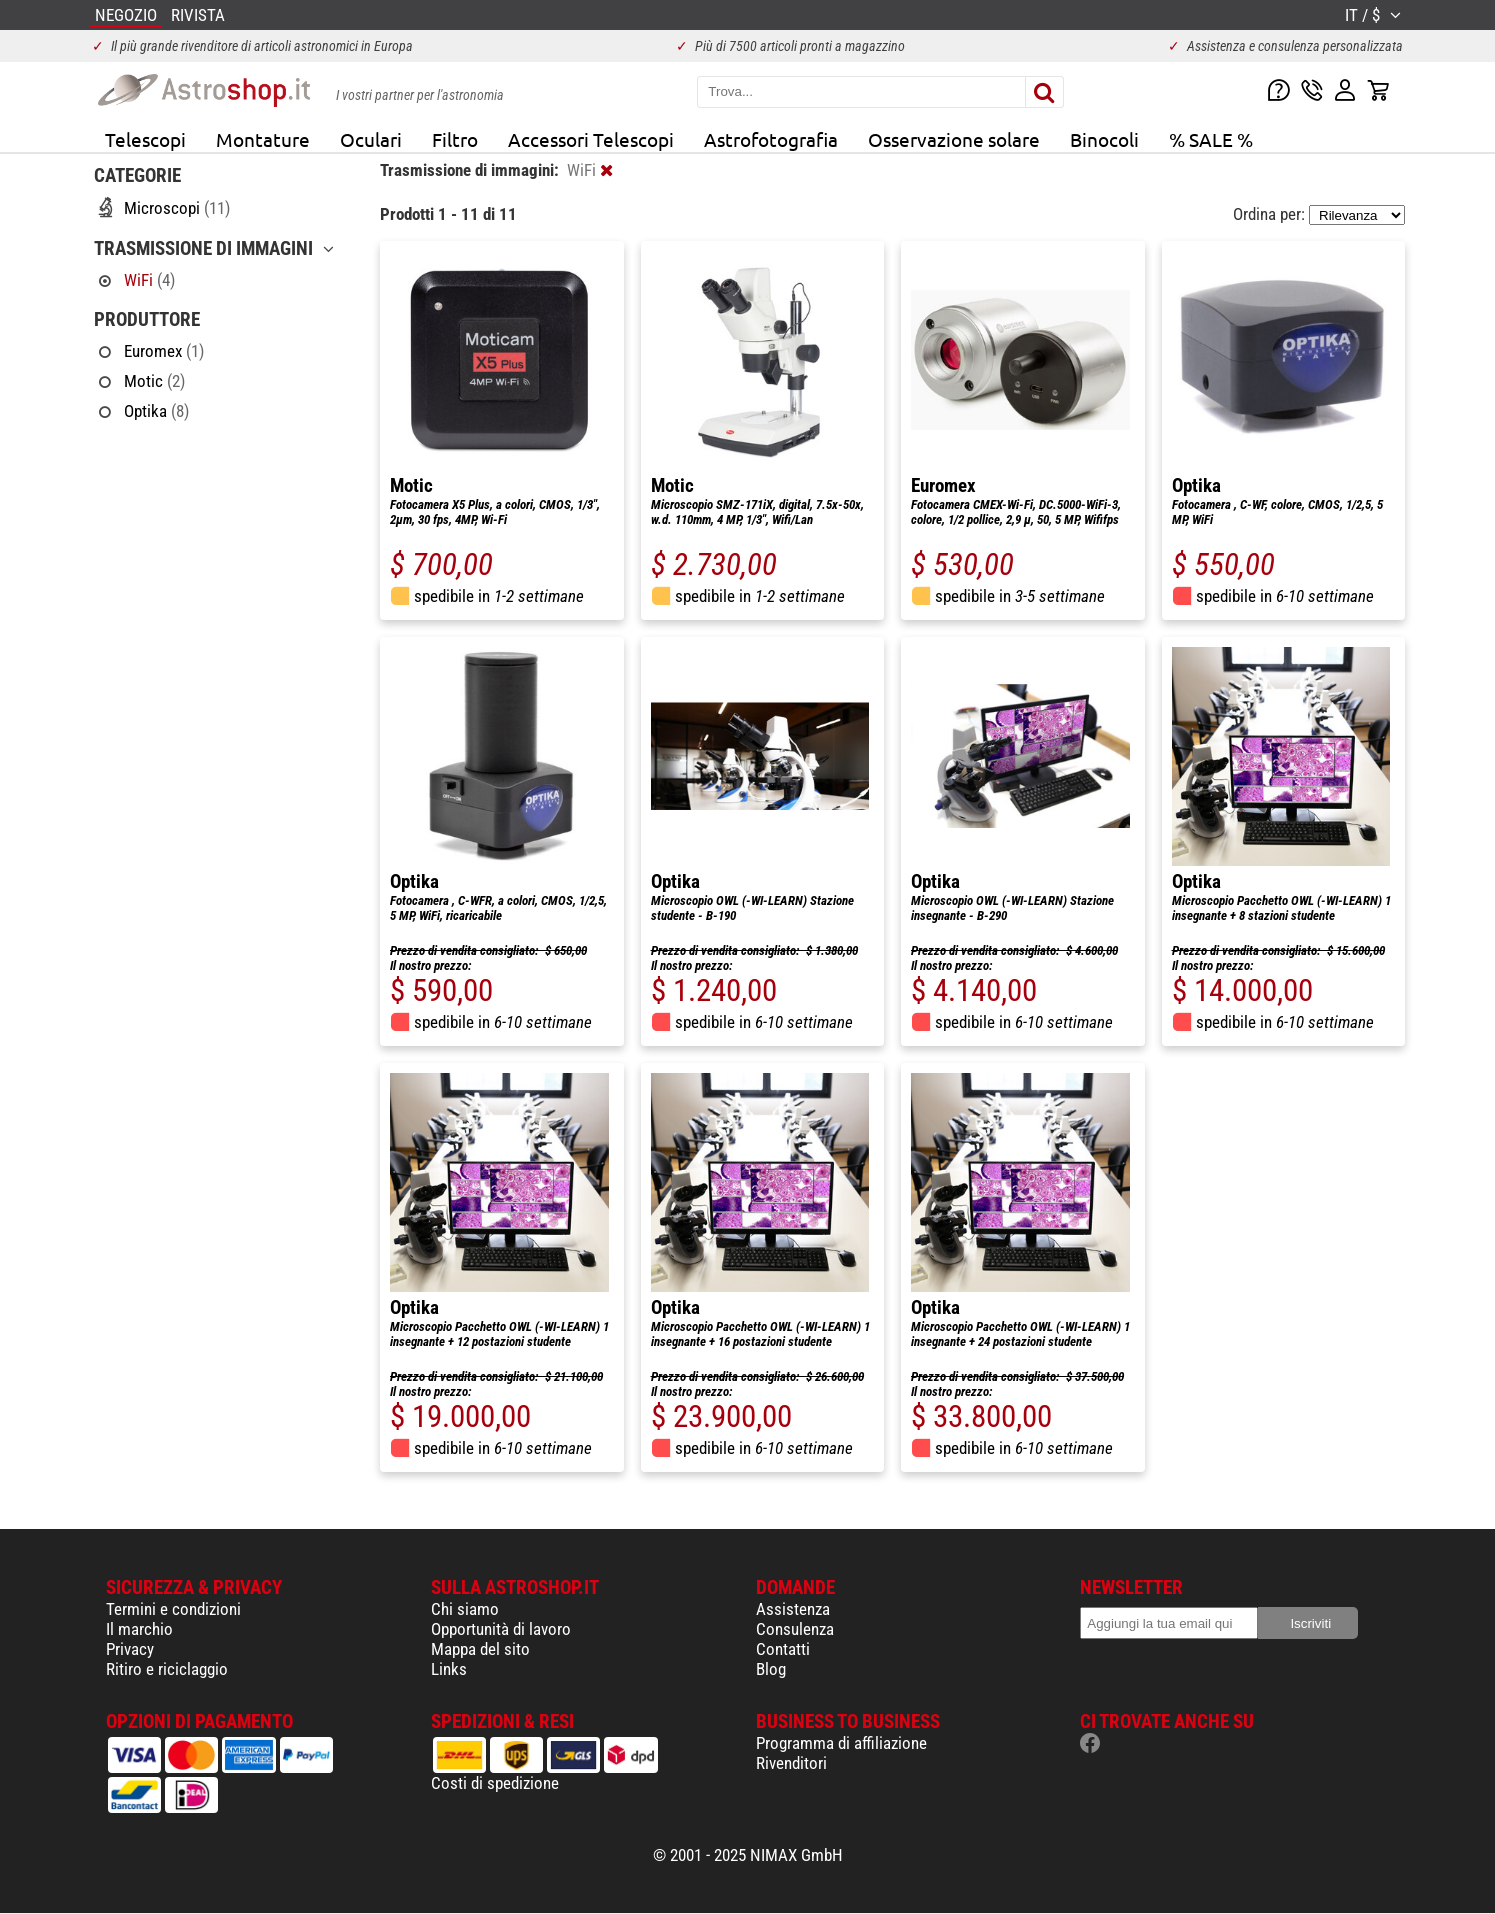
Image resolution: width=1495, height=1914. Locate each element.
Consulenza (795, 1629)
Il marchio (139, 1629)
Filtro (455, 139)
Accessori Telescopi (591, 139)
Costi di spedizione (495, 1783)
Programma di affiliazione (841, 1743)
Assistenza (793, 1609)
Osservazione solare (954, 139)
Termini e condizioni (173, 1609)
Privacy (130, 1649)
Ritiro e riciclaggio (167, 1669)
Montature (263, 139)
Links (449, 1669)
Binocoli (1104, 139)
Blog (771, 1669)
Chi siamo (465, 1609)
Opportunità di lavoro (501, 1629)
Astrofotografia (771, 139)
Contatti (783, 1649)
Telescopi (145, 139)
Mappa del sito (480, 1649)
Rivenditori (791, 1763)
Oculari (371, 139)
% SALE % (1211, 139)
